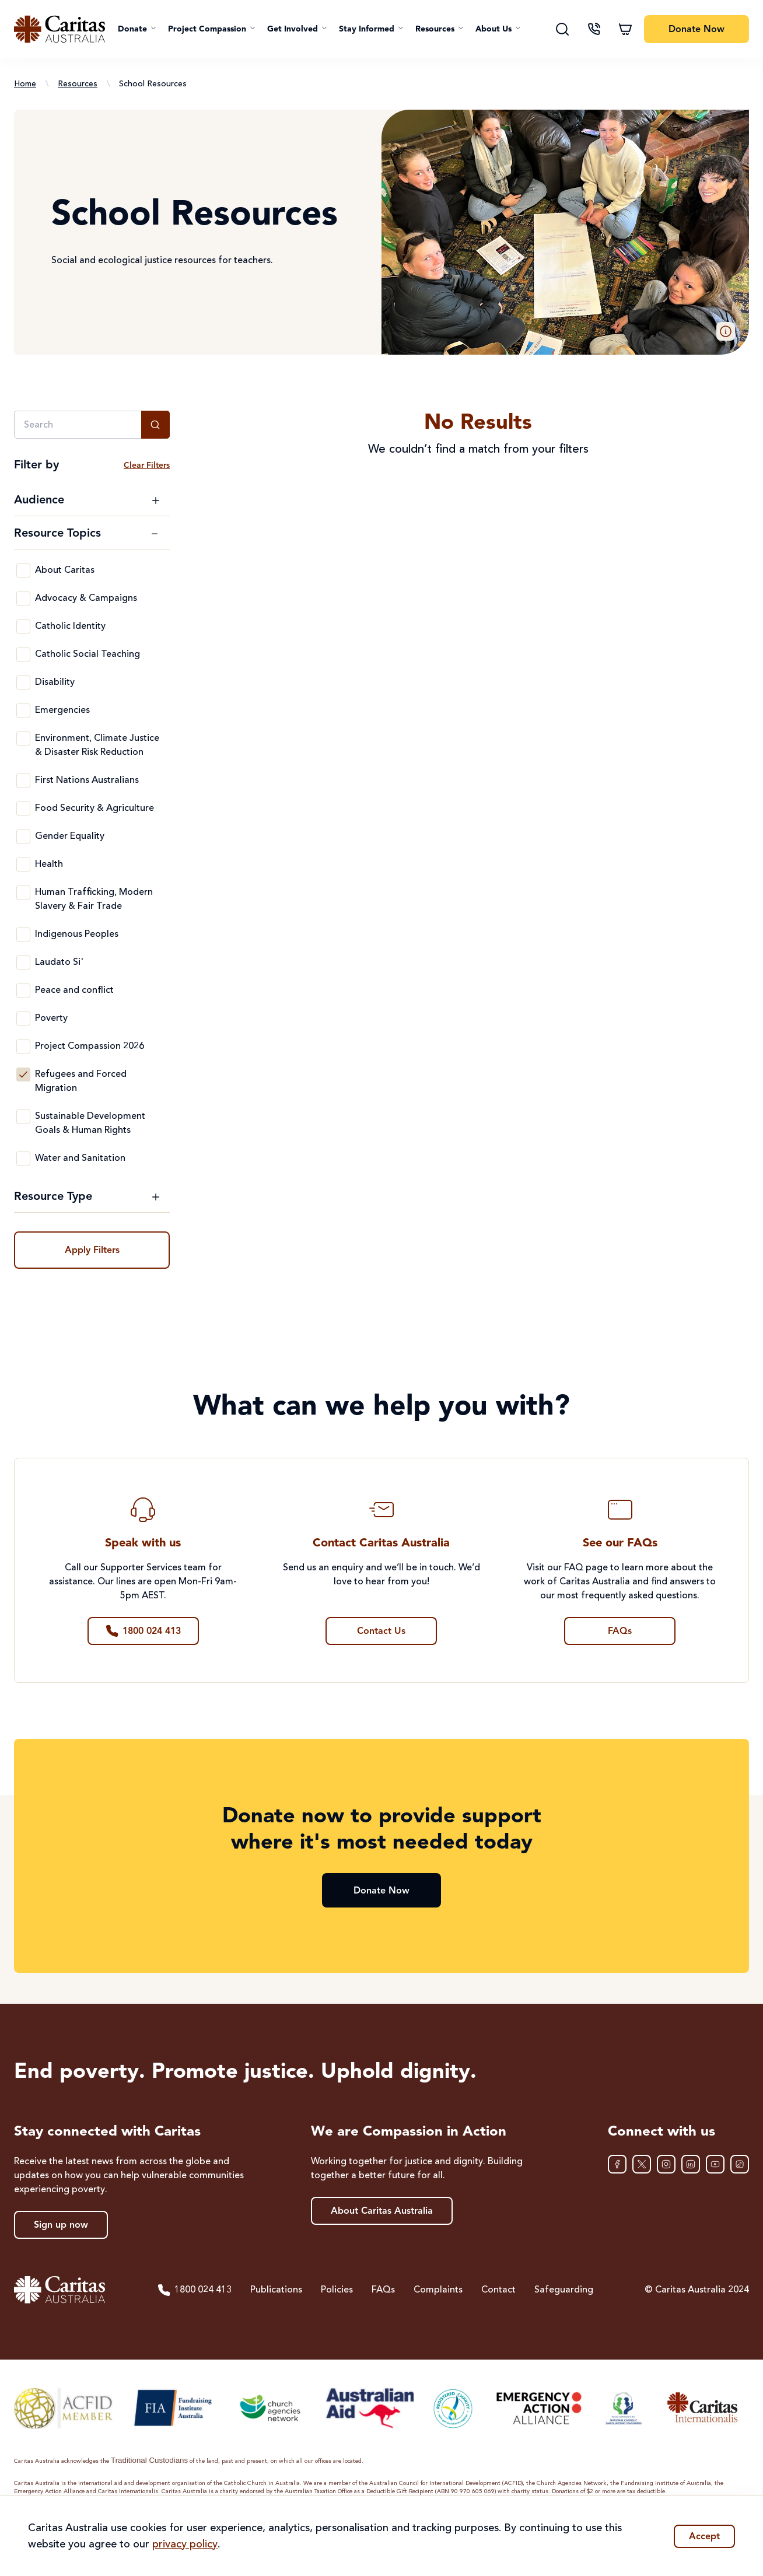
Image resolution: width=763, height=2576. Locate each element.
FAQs (383, 2290)
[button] (137, 29)
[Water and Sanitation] (23, 1159)
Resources (77, 84)
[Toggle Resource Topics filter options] (87, 534)
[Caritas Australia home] (59, 29)
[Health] (23, 865)
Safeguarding (563, 2290)
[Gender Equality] (23, 837)
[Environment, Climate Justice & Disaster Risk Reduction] (23, 739)
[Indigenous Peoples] (23, 935)
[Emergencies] (23, 711)
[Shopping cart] (625, 29)
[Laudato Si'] (23, 963)
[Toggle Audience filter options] (87, 500)
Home (25, 84)
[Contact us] (594, 29)
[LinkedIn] (690, 2164)
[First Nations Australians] (23, 781)
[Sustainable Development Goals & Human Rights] (23, 1117)
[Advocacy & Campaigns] (23, 599)
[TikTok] (739, 2164)
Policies (337, 2290)
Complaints (438, 2290)
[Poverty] (23, 1019)
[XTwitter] (641, 2164)
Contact (498, 2290)
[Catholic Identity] (23, 627)
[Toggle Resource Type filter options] (87, 1197)
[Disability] (23, 683)
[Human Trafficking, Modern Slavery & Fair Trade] (23, 893)
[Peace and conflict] (23, 991)
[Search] (562, 29)
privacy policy (185, 2544)
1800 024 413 (194, 2290)
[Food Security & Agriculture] (23, 809)
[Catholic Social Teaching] (23, 655)
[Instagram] (666, 2164)
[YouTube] (715, 2164)
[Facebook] (617, 2164)
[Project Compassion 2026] (23, 1047)
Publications (276, 2290)
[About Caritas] (23, 571)
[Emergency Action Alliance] (538, 2408)
